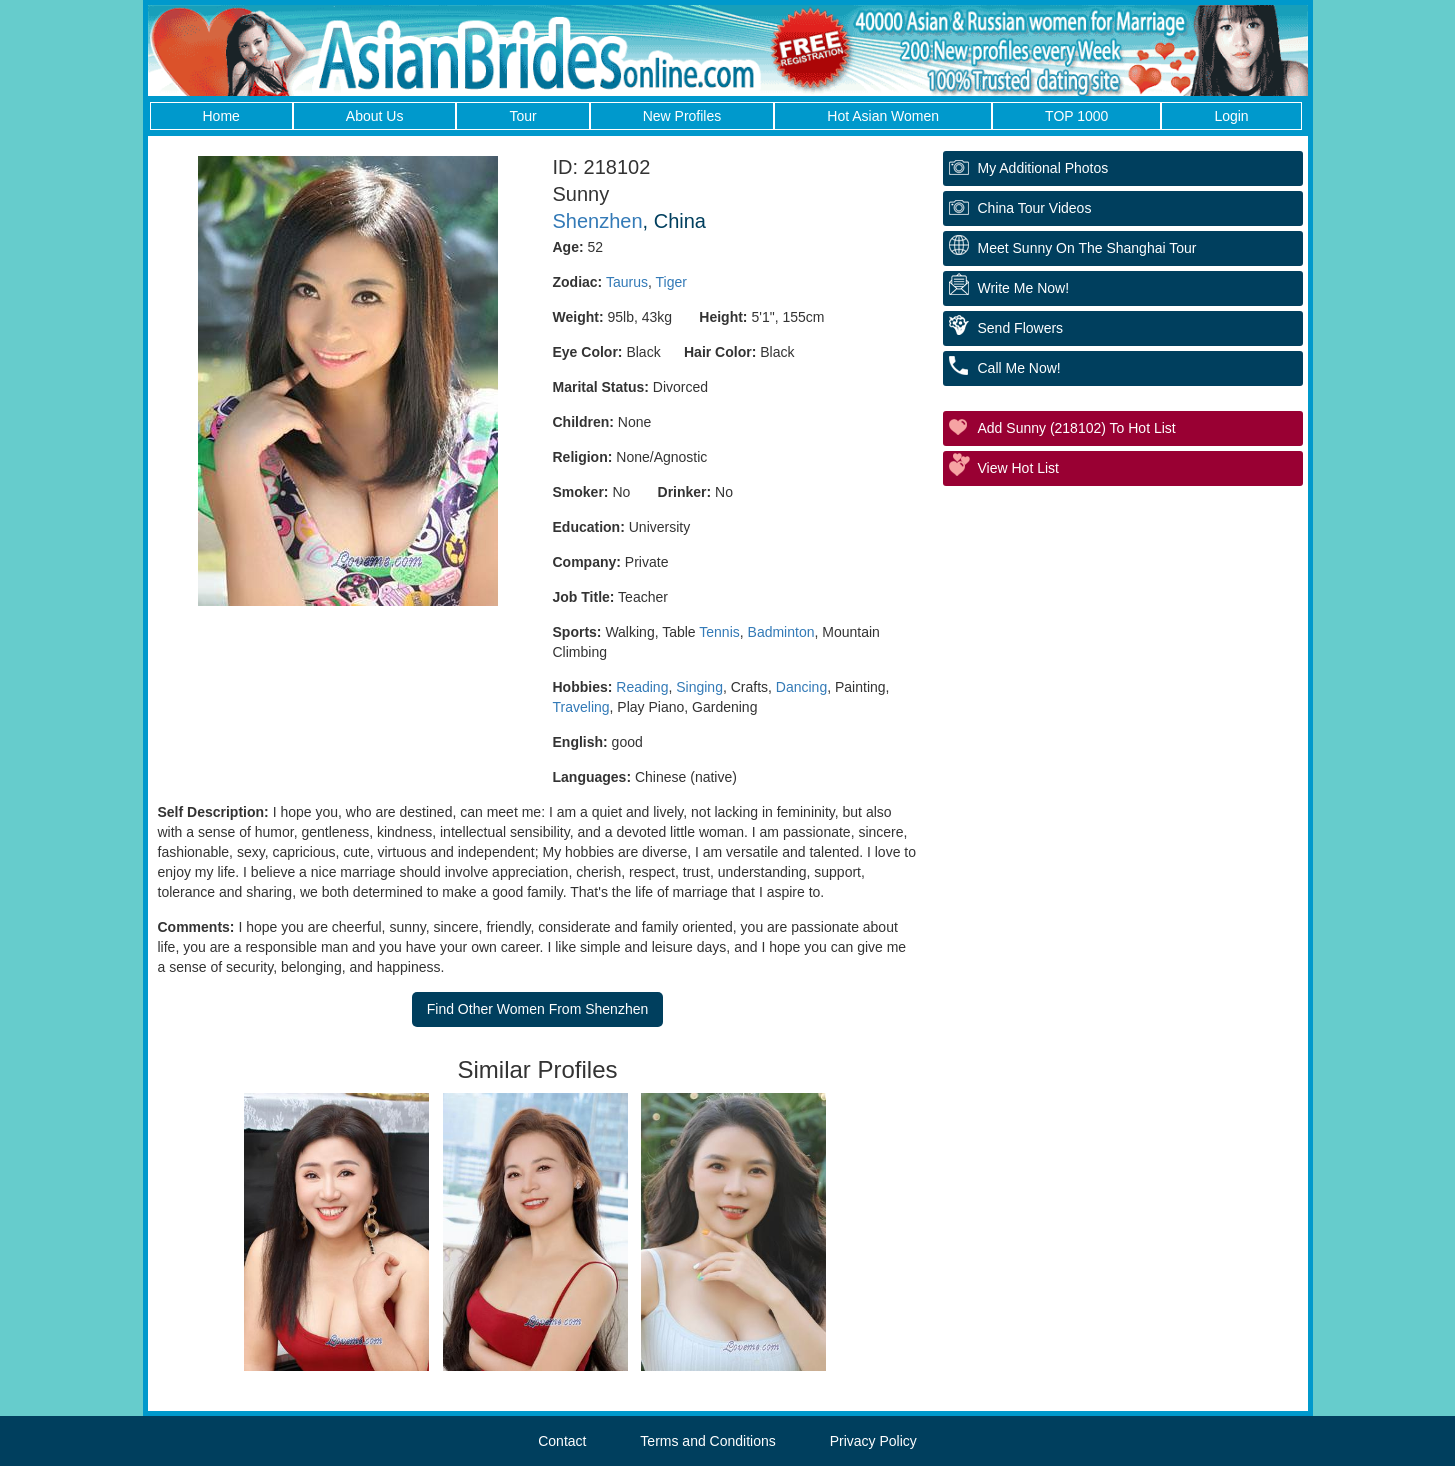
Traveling (581, 707)
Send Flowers (1021, 328)
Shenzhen (598, 221)
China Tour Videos (1035, 208)
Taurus (627, 282)
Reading (642, 687)
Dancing (801, 687)
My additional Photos (1043, 168)
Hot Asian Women (883, 116)
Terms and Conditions (707, 1441)
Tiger (670, 282)
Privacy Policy (873, 1441)
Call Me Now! (1019, 368)
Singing (699, 687)
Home (221, 116)
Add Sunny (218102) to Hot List (1077, 428)
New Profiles (682, 116)
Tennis (719, 632)
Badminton (781, 632)
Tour (522, 116)
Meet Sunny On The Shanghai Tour (1087, 248)
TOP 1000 (1076, 116)
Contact (562, 1441)
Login (1231, 116)
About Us (375, 116)
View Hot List (1018, 468)
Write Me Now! (1024, 288)
